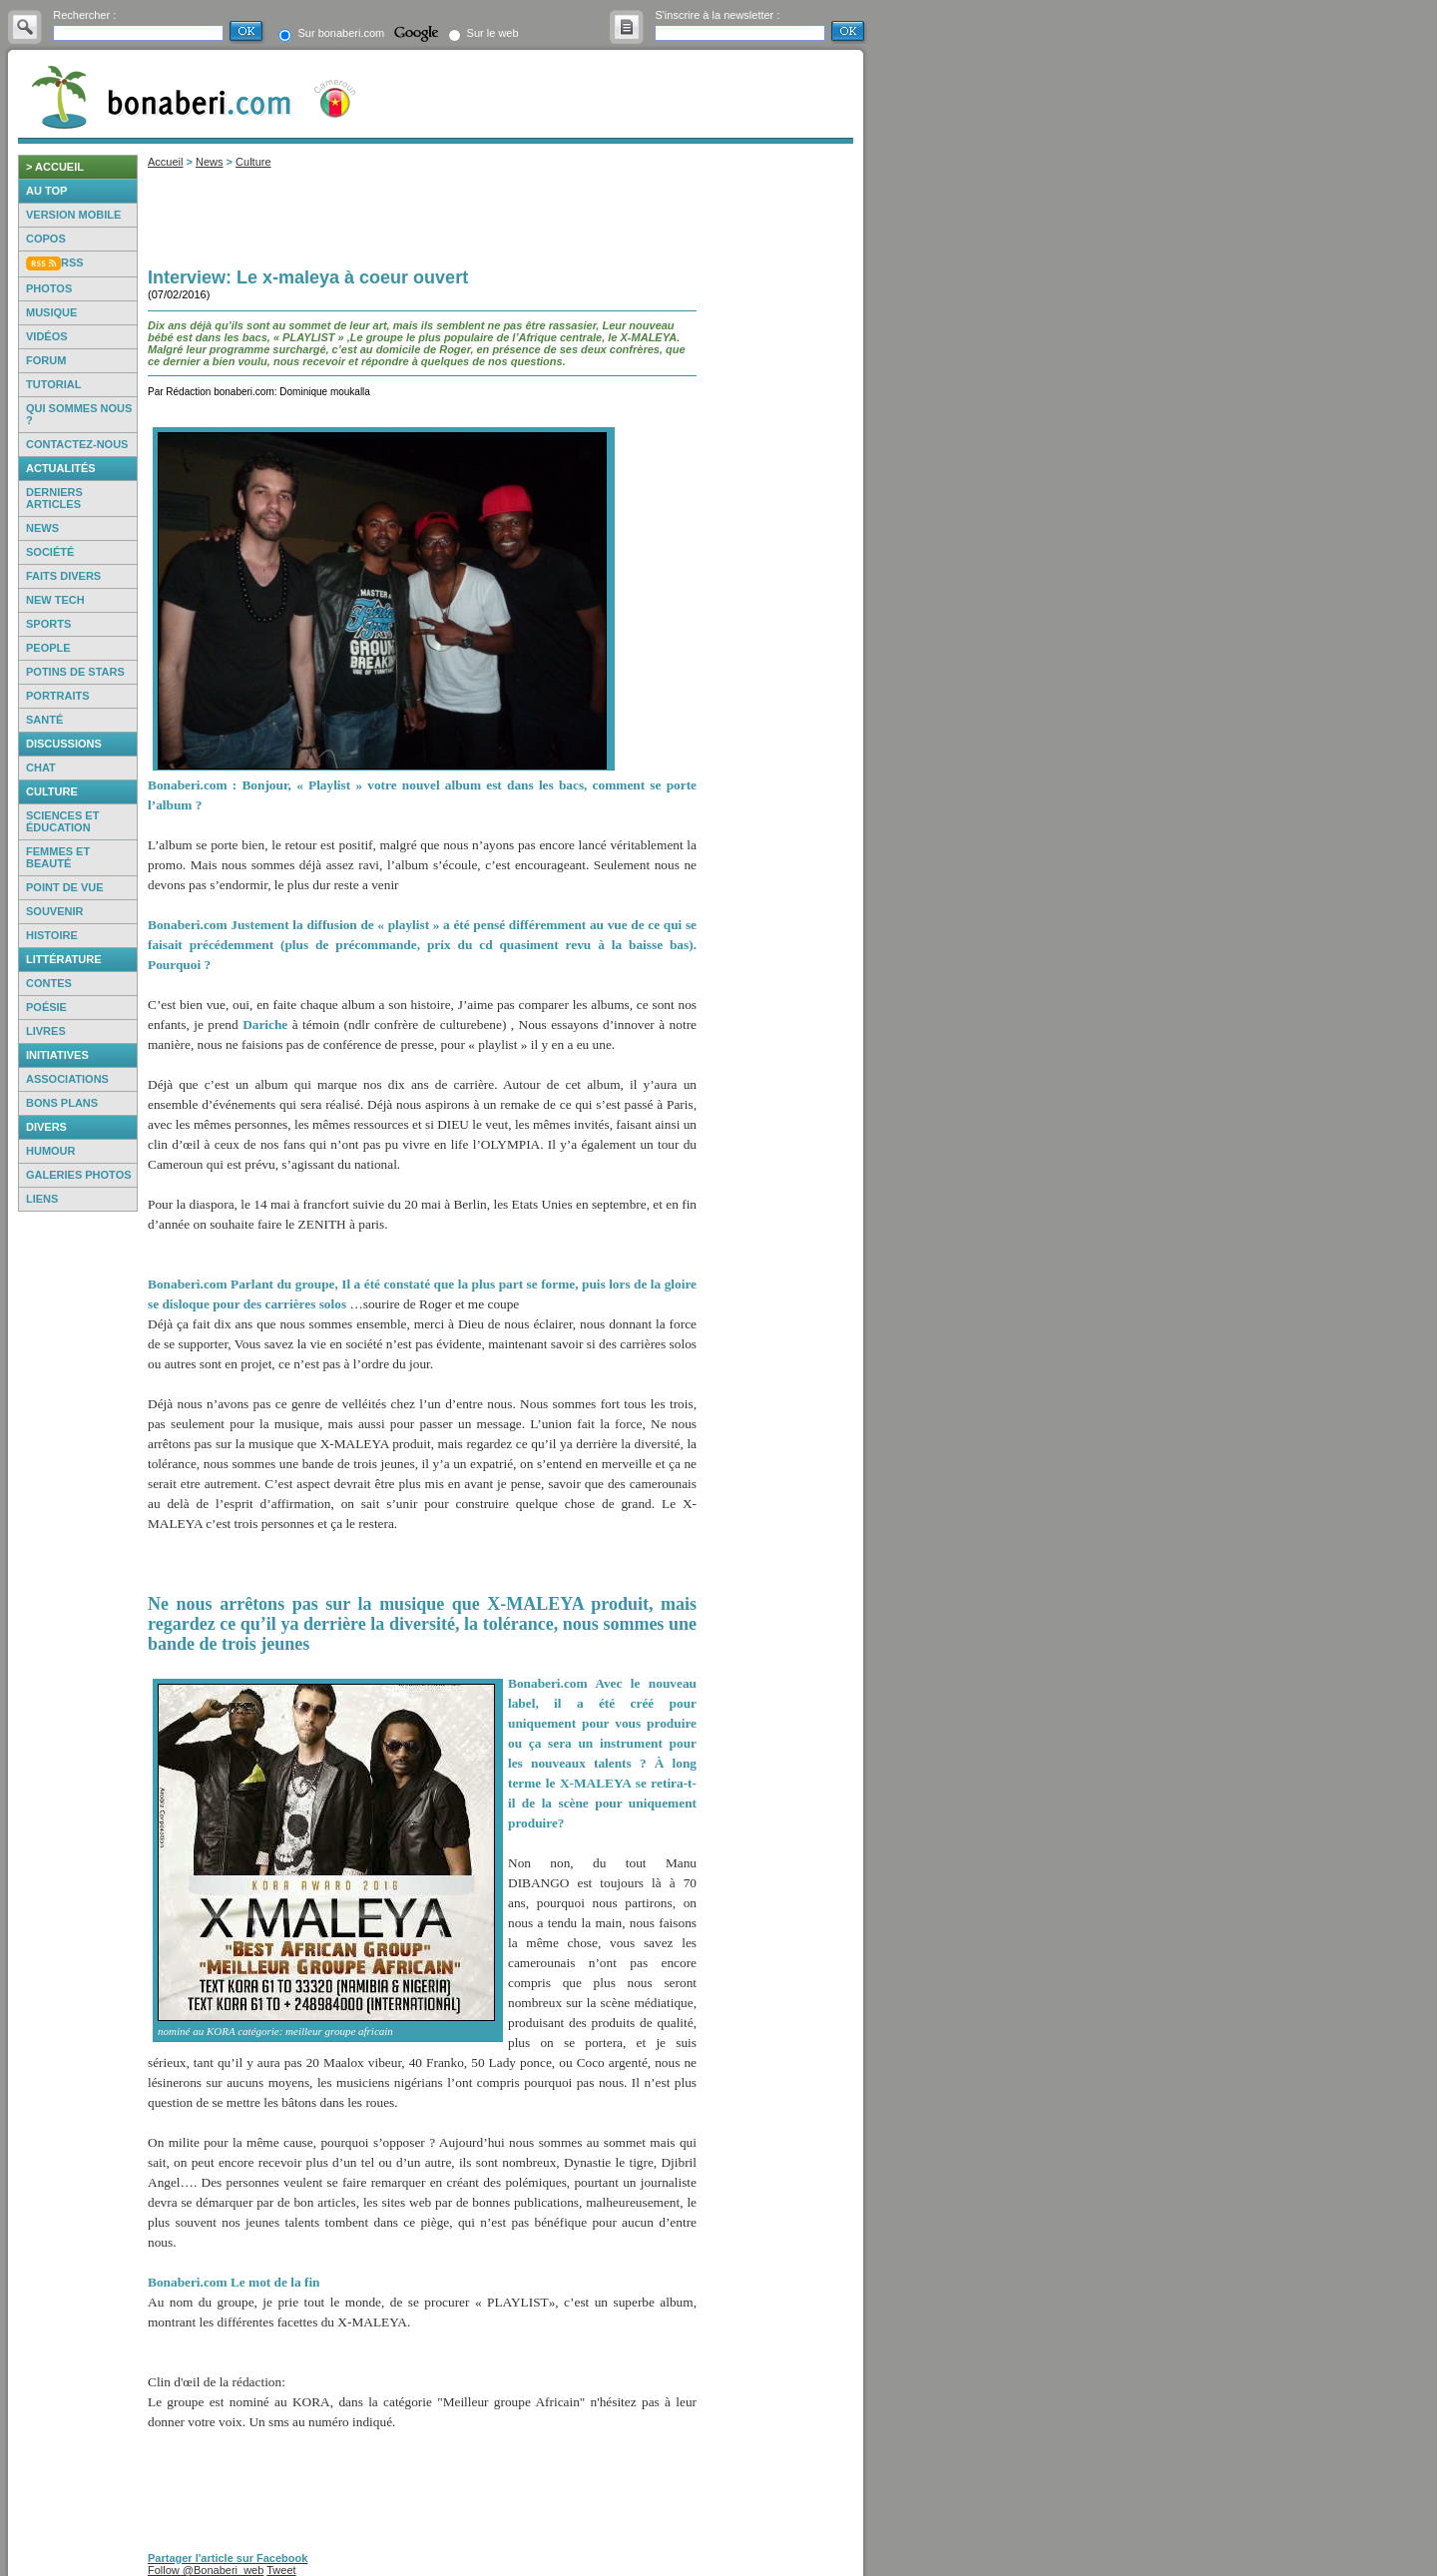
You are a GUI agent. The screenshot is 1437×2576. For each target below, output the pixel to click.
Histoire (52, 935)
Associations (67, 1079)
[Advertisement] (78, 1521)
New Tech (55, 600)
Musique (51, 312)
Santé (44, 720)
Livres (46, 1031)
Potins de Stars (75, 672)
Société (50, 552)
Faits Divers (63, 576)
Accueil (165, 162)
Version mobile (73, 215)
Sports (48, 624)
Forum (46, 360)
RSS (72, 262)
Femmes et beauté (58, 857)
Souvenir (54, 911)
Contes (49, 983)
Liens (42, 1199)
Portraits (58, 696)
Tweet (280, 2570)
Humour (51, 1151)
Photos (49, 288)
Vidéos (47, 336)
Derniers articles (54, 498)
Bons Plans (62, 1103)
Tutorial (53, 384)
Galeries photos (79, 1175)
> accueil (55, 167)
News (42, 528)
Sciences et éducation (62, 821)
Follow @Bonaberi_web (205, 2570)
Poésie (46, 1007)
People (48, 648)
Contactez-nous (77, 444)
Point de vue (65, 887)
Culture (253, 162)
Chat (41, 767)
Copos (46, 239)
